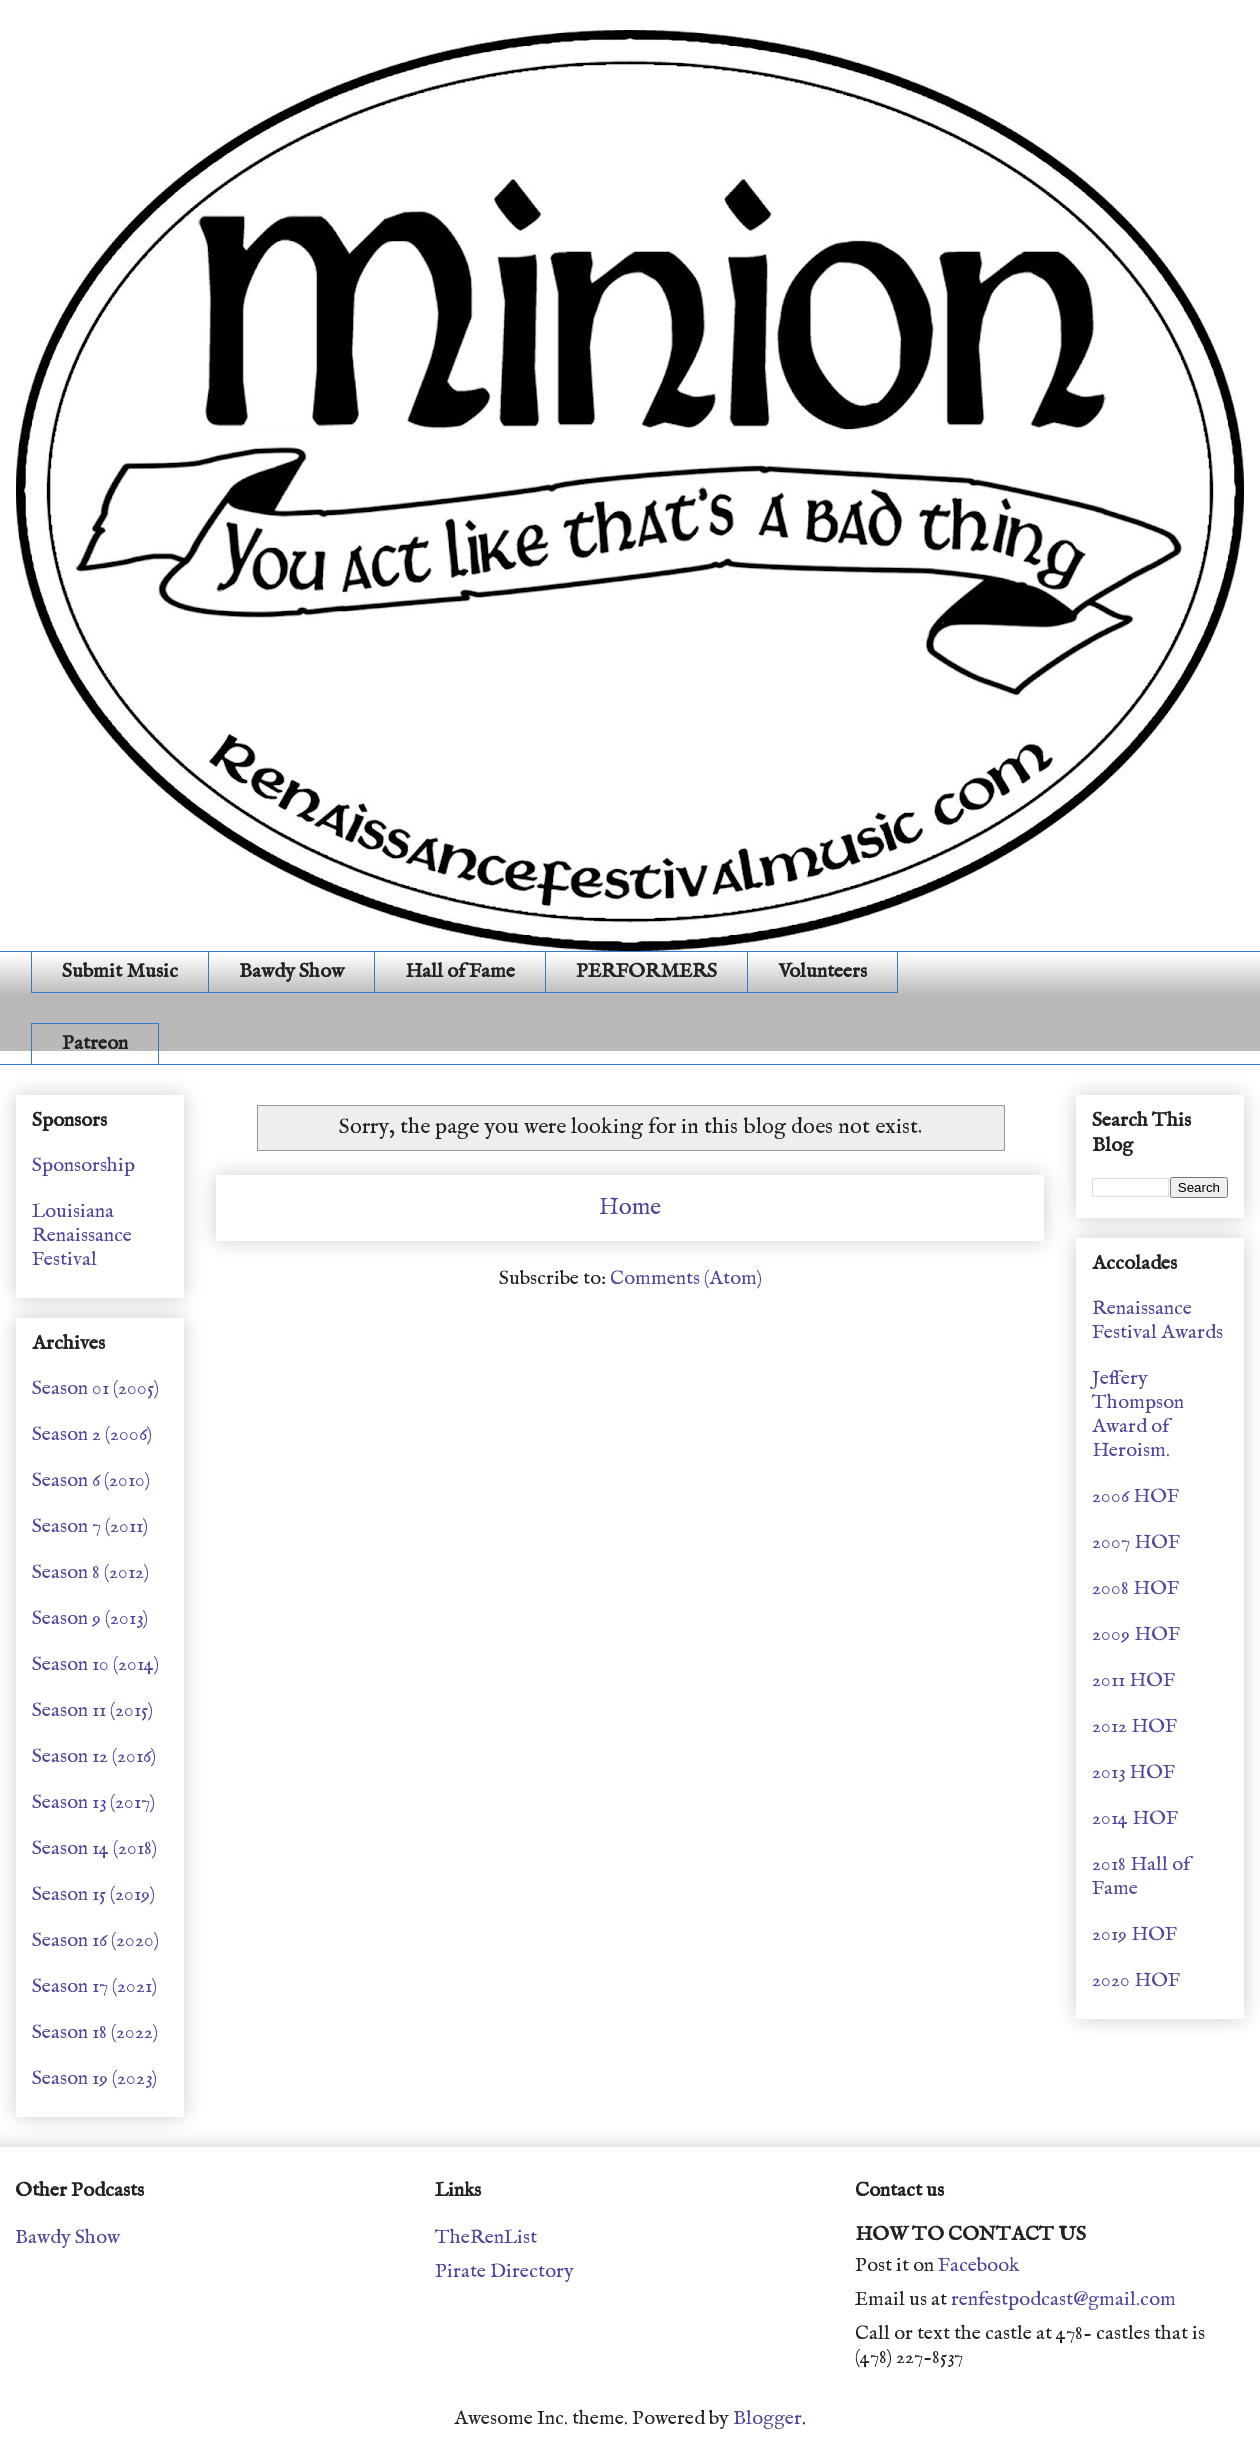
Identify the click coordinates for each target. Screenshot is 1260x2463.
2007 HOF (1136, 1542)
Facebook (978, 2265)
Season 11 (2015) (92, 1710)
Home (630, 1207)
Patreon (95, 1043)
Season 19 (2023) (94, 2078)
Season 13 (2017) (93, 1802)
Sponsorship (83, 1165)
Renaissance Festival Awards (1157, 1320)
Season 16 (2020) (95, 1940)
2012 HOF (1134, 1726)
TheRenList (486, 2237)
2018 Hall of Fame (1141, 1876)
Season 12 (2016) (94, 1756)
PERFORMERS (646, 971)
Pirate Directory (504, 2271)
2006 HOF (1135, 1496)
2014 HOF (1135, 1818)
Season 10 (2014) (95, 1664)
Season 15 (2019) (93, 1894)
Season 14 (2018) (94, 1848)
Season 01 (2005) (95, 1388)
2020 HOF (1136, 1980)
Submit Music (120, 971)
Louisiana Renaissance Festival (82, 1235)
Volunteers (822, 971)
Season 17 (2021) (94, 1986)
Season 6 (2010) (91, 1480)
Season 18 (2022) (95, 2032)
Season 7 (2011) (90, 1526)
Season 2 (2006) (92, 1434)
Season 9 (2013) (90, 1618)
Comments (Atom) (686, 1278)
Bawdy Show (291, 971)
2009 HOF (1136, 1634)
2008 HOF (1135, 1588)
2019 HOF (1134, 1934)
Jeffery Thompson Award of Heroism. (1138, 1414)
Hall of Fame (460, 971)
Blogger (767, 2418)
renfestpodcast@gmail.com (1063, 2299)
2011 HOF (1133, 1680)
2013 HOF (1133, 1772)
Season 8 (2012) (90, 1572)
